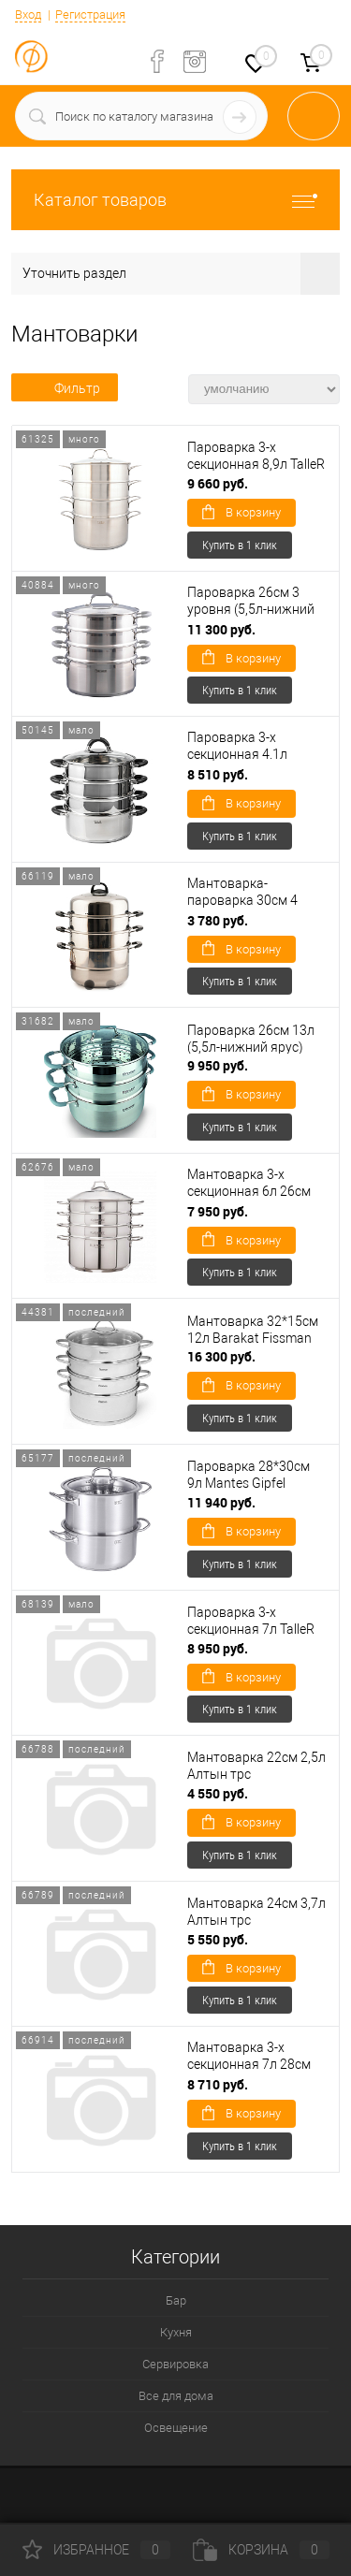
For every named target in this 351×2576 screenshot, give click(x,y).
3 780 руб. (217, 920)
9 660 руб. (217, 483)
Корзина (261, 2549)
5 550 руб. (217, 1939)
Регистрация (90, 14)
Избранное (96, 2549)
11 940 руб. (221, 1502)
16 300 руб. (221, 1356)
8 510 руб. (217, 774)
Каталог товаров (175, 199)
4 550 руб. (217, 1793)
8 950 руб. (217, 1648)
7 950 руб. (217, 1211)
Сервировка (175, 2364)
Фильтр (64, 388)
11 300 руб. (221, 629)
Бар (176, 2300)
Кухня (176, 2332)
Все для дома (176, 2396)
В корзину (241, 511)
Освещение (176, 2428)
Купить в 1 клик (239, 544)
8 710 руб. (217, 2084)
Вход (28, 14)
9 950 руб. (217, 1065)
